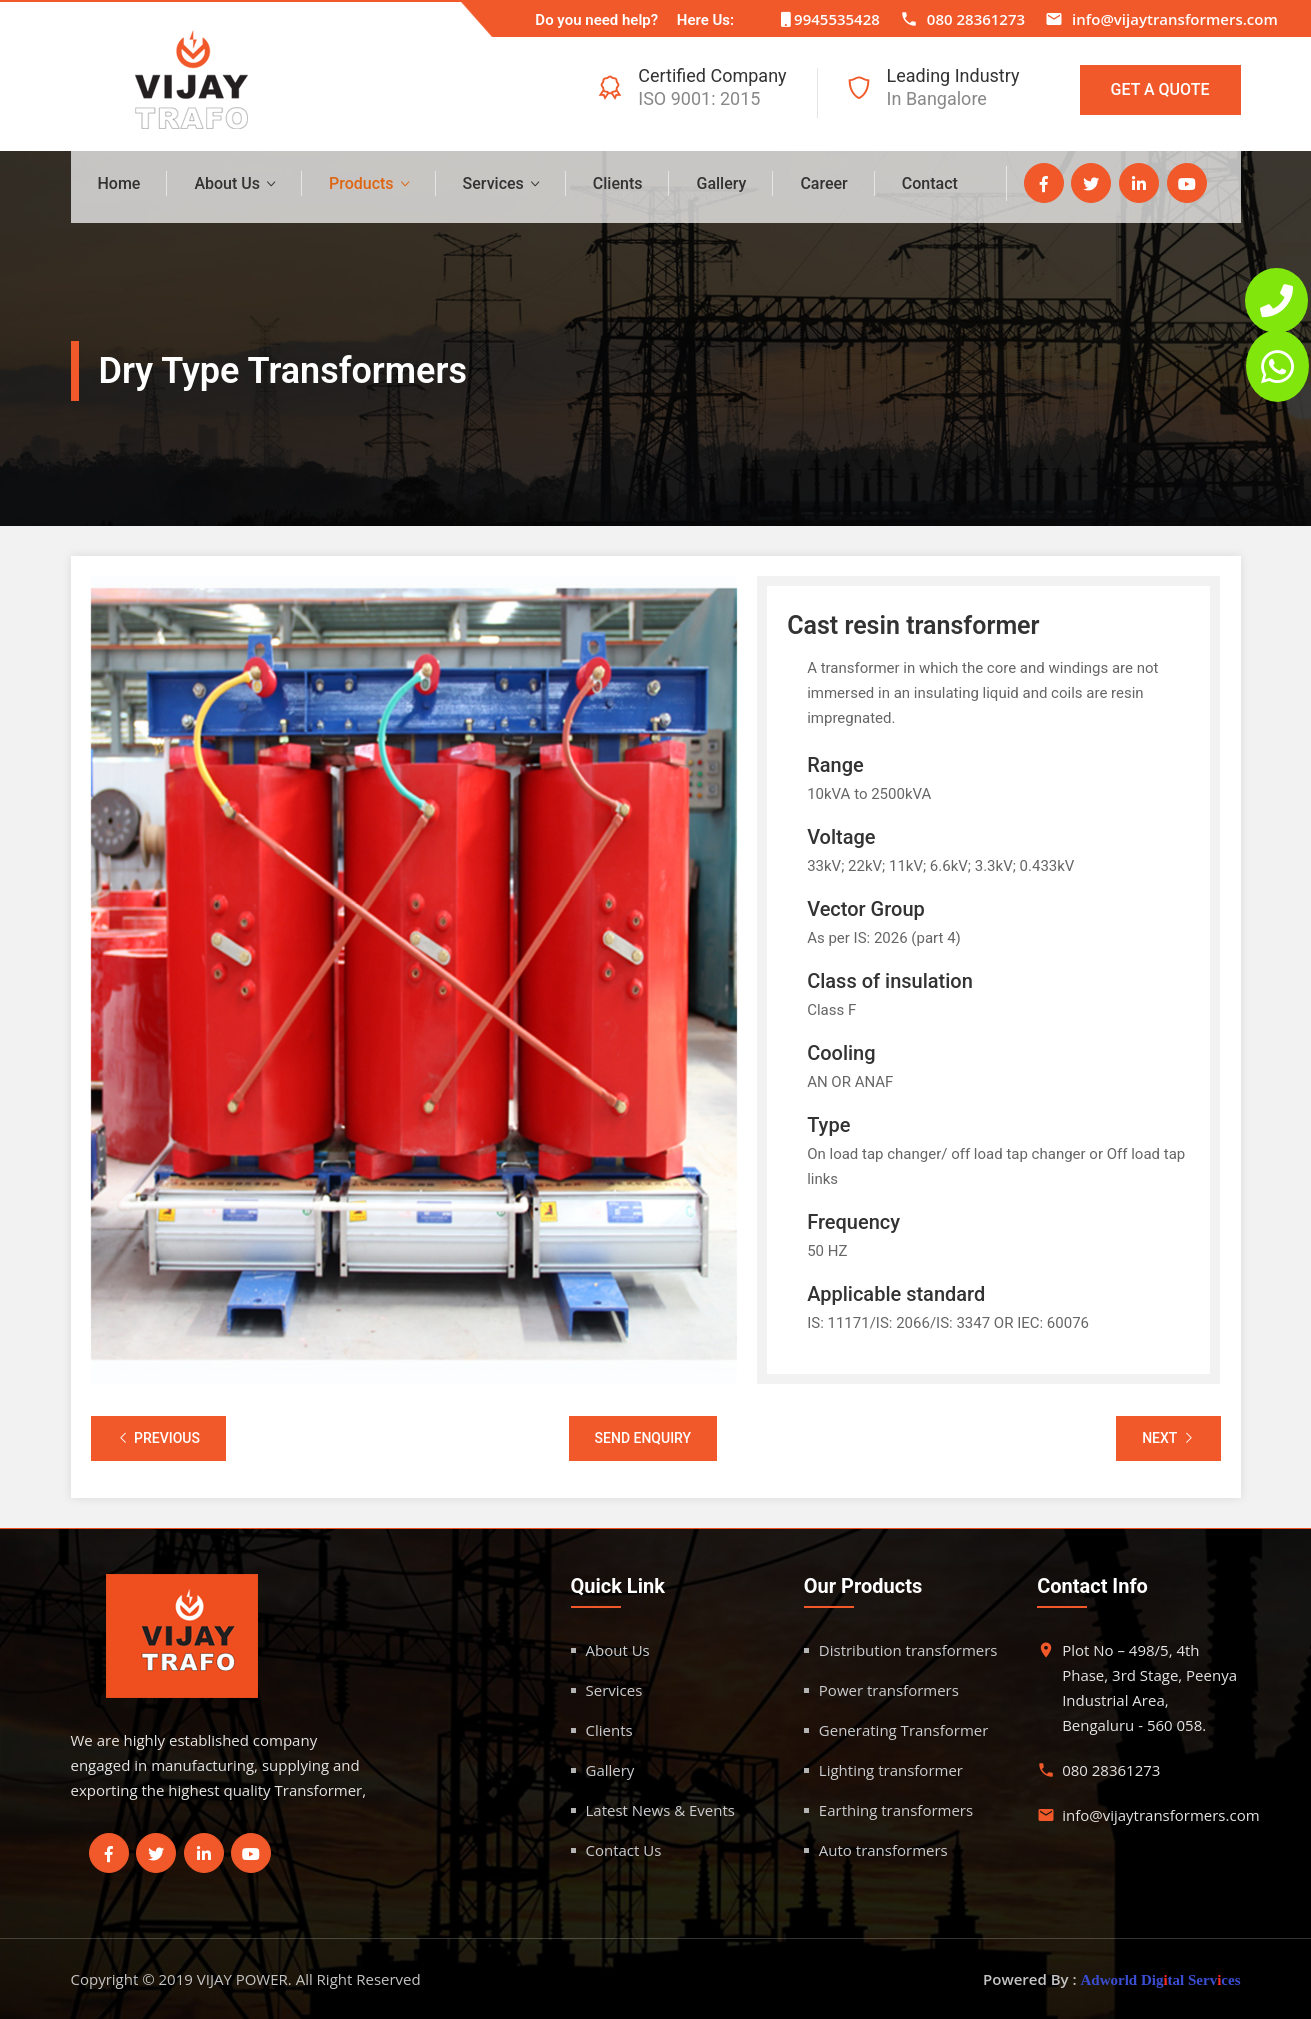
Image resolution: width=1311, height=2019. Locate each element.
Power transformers (889, 1690)
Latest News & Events (660, 1810)
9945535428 (837, 19)
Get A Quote (1160, 89)
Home (119, 183)
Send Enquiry (643, 1438)
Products (361, 183)
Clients (618, 183)
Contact (930, 183)
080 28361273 (976, 19)
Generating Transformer (904, 1730)
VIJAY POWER (242, 1979)
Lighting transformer (891, 1770)
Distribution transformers (908, 1650)
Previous (158, 1438)
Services (493, 183)
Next (1168, 1438)
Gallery (721, 183)
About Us (227, 183)
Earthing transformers (896, 1810)
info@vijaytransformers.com (1175, 19)
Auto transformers (883, 1850)
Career (823, 183)
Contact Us (624, 1850)
